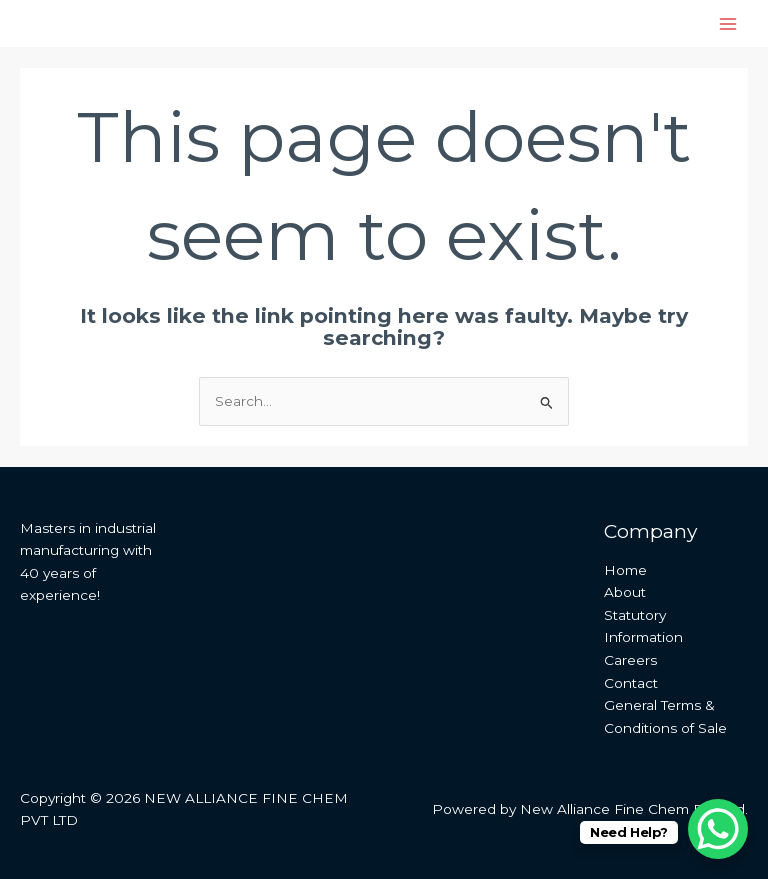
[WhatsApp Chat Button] (718, 829)
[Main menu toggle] (728, 23)
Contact (631, 683)
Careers (630, 660)
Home (625, 570)
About (625, 592)
